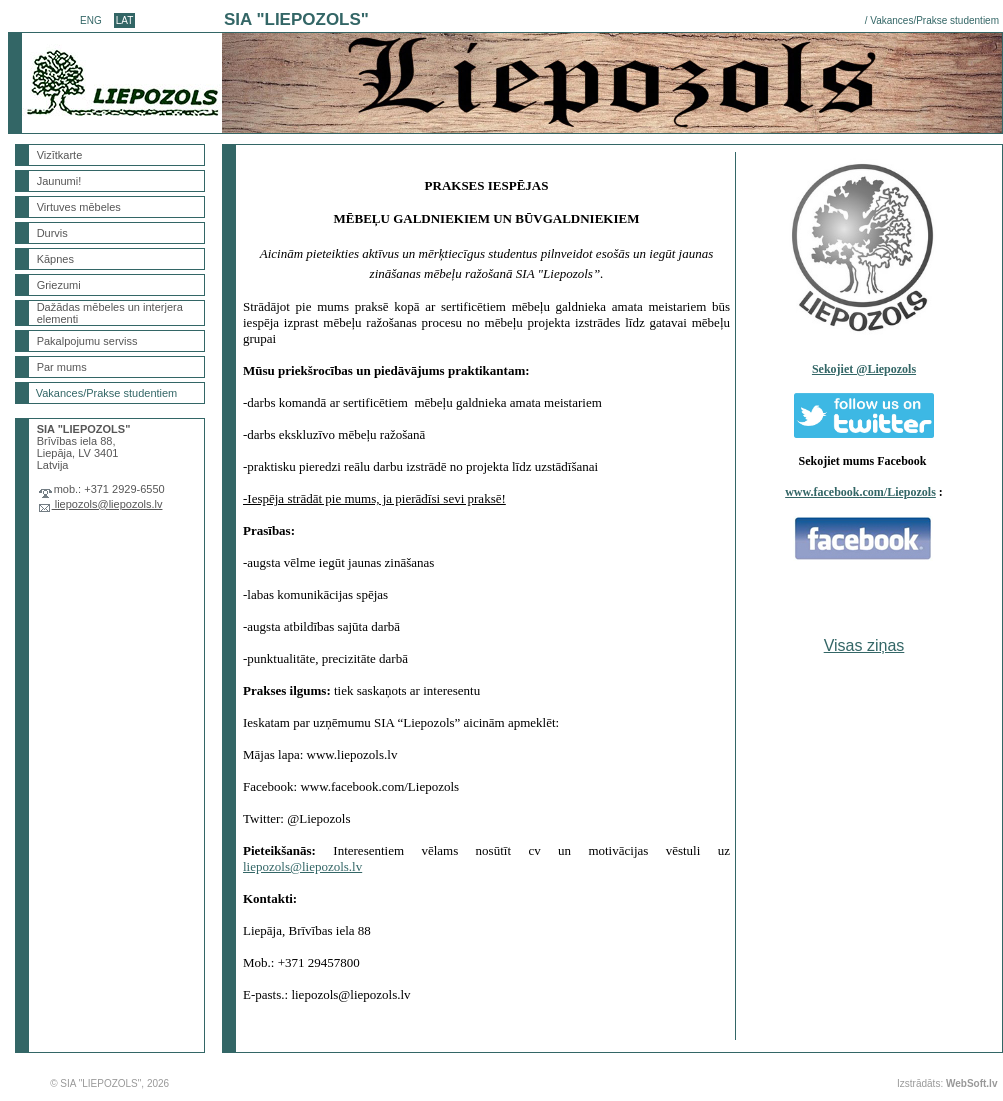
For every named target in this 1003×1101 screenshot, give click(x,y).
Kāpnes (55, 259)
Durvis (52, 233)
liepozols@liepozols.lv (107, 504)
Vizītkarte (60, 155)
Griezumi (59, 285)
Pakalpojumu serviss (87, 341)
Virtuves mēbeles (79, 207)
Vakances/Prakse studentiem (934, 20)
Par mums (62, 367)
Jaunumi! (59, 181)
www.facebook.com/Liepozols (860, 492)
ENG (91, 20)
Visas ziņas (864, 645)
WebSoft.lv (971, 1083)
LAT (125, 20)
